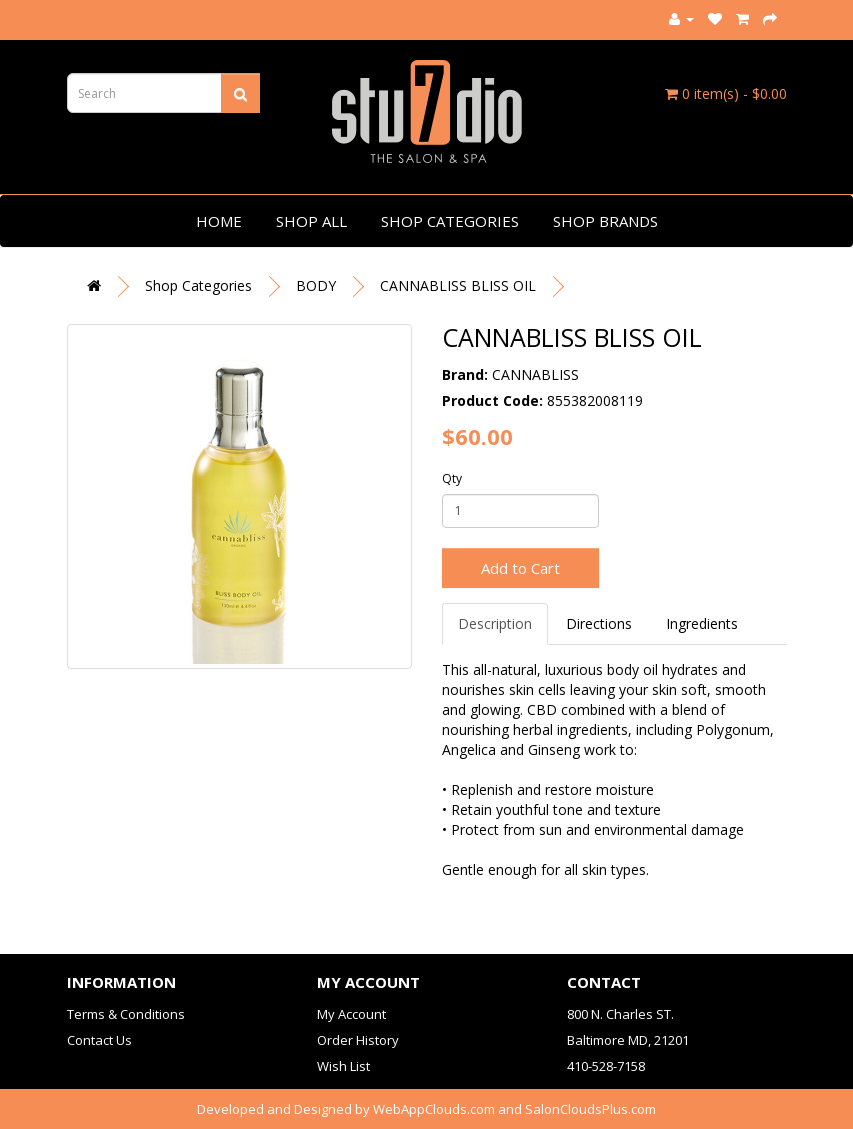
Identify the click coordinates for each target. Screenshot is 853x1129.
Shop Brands (605, 221)
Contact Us (99, 1040)
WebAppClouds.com (434, 1109)
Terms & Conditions (126, 1014)
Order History (358, 1040)
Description (495, 623)
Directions (599, 623)
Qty (452, 478)
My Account (351, 1014)
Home (219, 221)
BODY (316, 285)
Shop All (311, 221)
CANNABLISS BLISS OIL (458, 285)
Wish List (343, 1066)
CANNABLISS (535, 374)
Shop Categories (450, 221)
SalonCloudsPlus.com (590, 1109)
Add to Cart (520, 568)
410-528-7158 (606, 1066)
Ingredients (702, 623)
